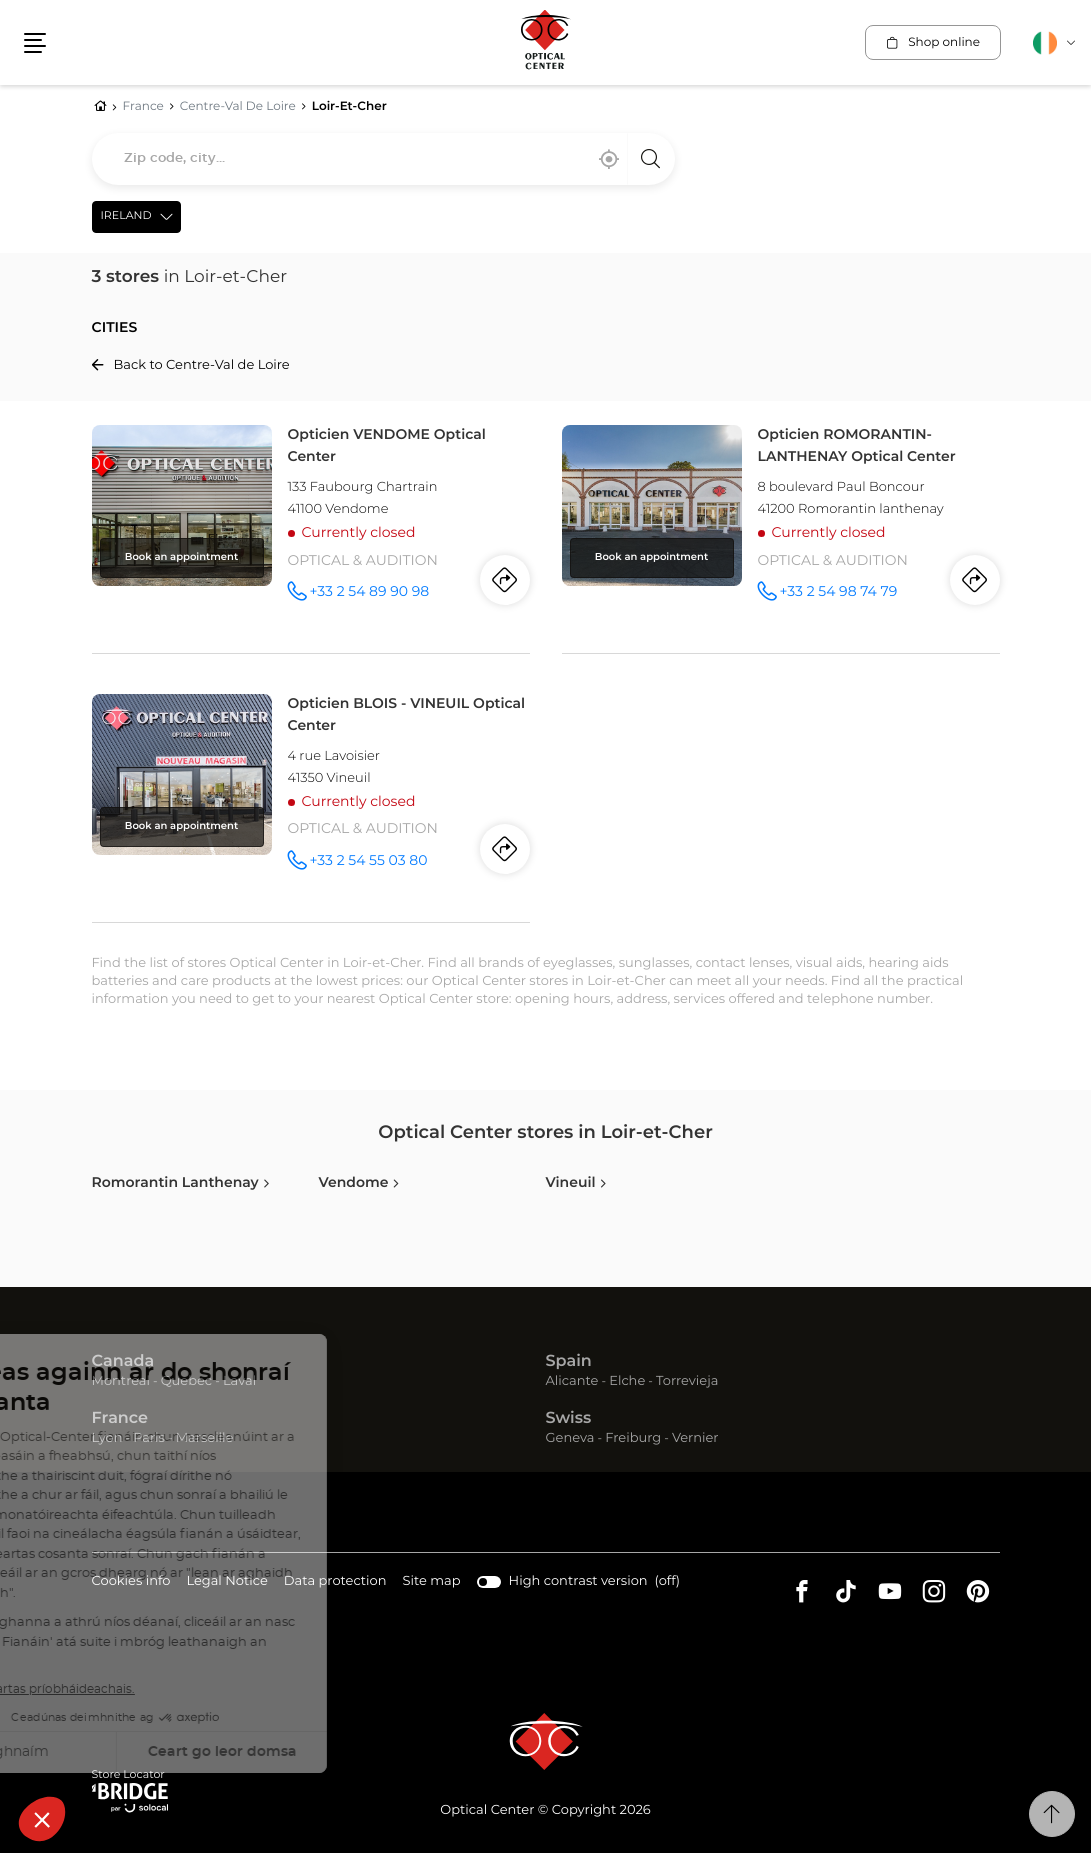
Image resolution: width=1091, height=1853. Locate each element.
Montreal (121, 1381)
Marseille (205, 1438)
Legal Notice (226, 1582)
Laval (239, 1381)
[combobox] (383, 159)
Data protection (335, 1582)
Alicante (572, 1381)
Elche (627, 1381)
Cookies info (131, 1582)
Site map (432, 1581)
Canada (123, 1362)
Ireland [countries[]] (126, 216)
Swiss (569, 1419)
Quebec (186, 1381)
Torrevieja (687, 1381)
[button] (35, 43)
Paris (149, 1438)
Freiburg (633, 1438)
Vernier (695, 1438)
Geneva (570, 1438)
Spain (569, 1362)
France (120, 1419)
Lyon (107, 1438)
